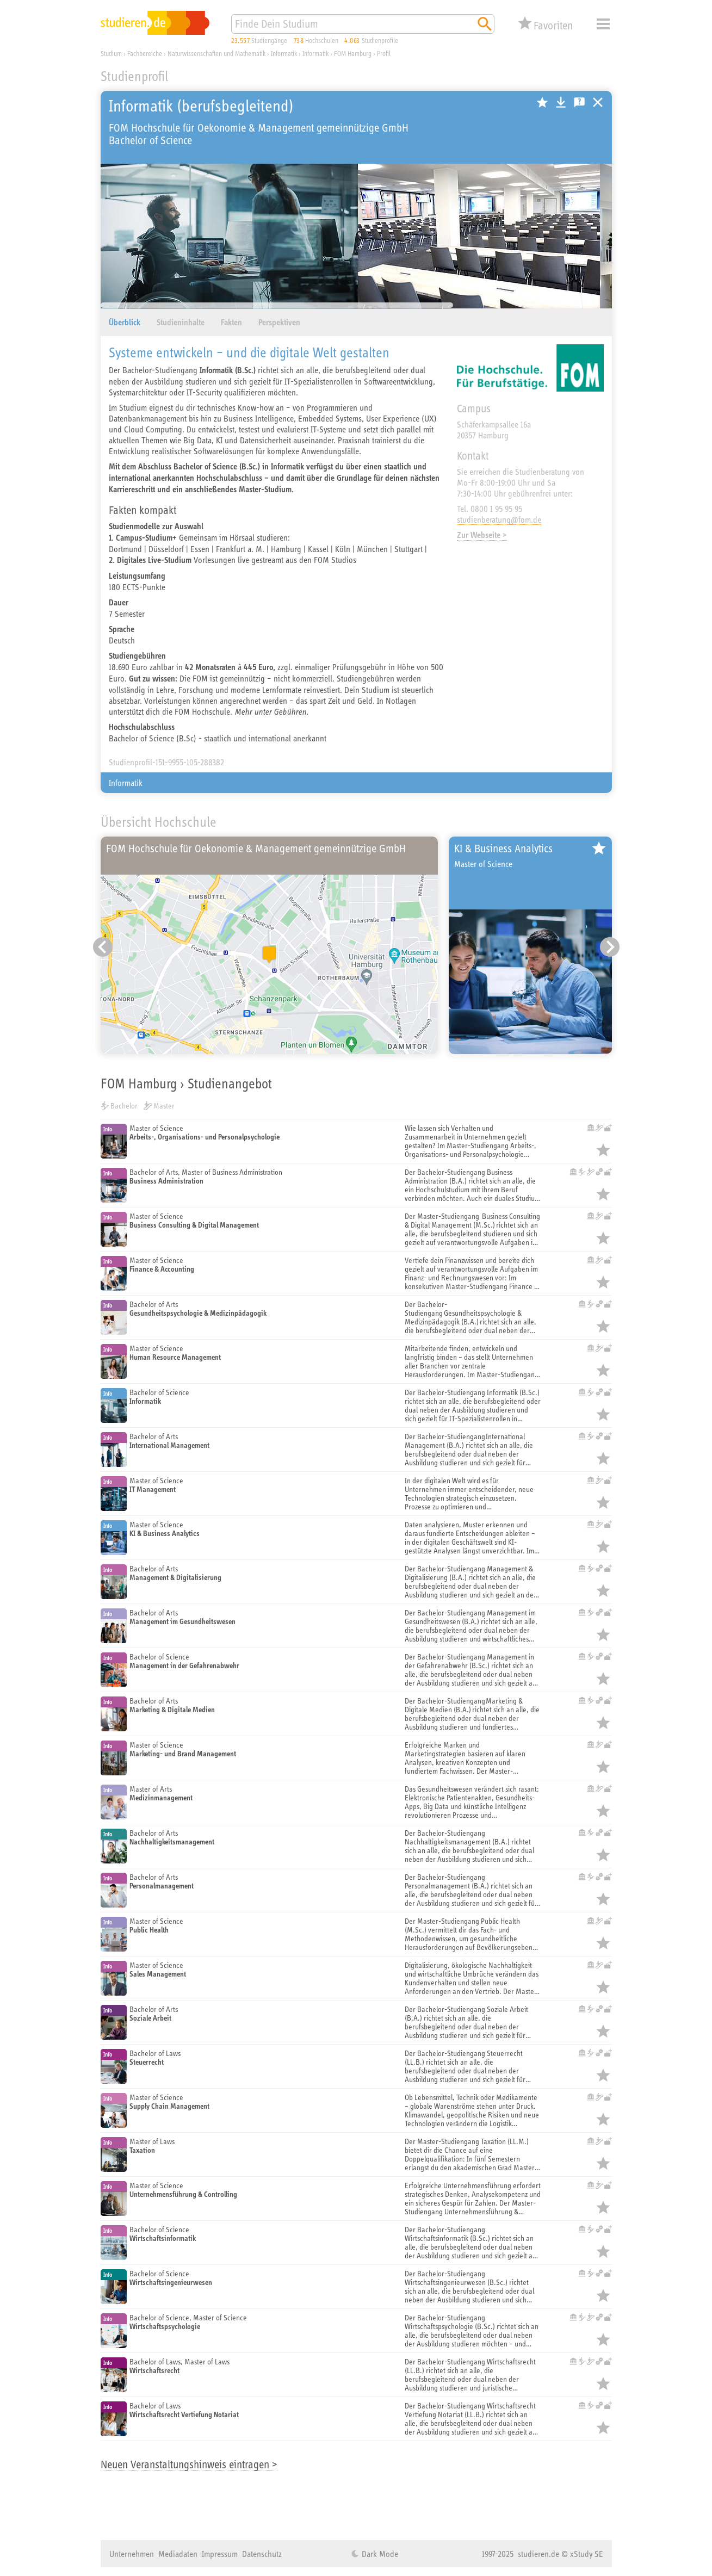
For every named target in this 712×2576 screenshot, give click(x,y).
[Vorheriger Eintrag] (103, 947)
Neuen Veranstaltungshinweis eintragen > (189, 2464)
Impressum (220, 2554)
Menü (603, 24)
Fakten (231, 322)
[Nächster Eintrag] (610, 947)
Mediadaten (177, 2554)
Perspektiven (279, 322)
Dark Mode (379, 2554)
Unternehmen (131, 2554)
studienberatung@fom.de (499, 519)
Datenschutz (262, 2554)
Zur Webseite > (482, 535)
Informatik (126, 783)
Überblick (124, 322)
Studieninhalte (181, 322)
